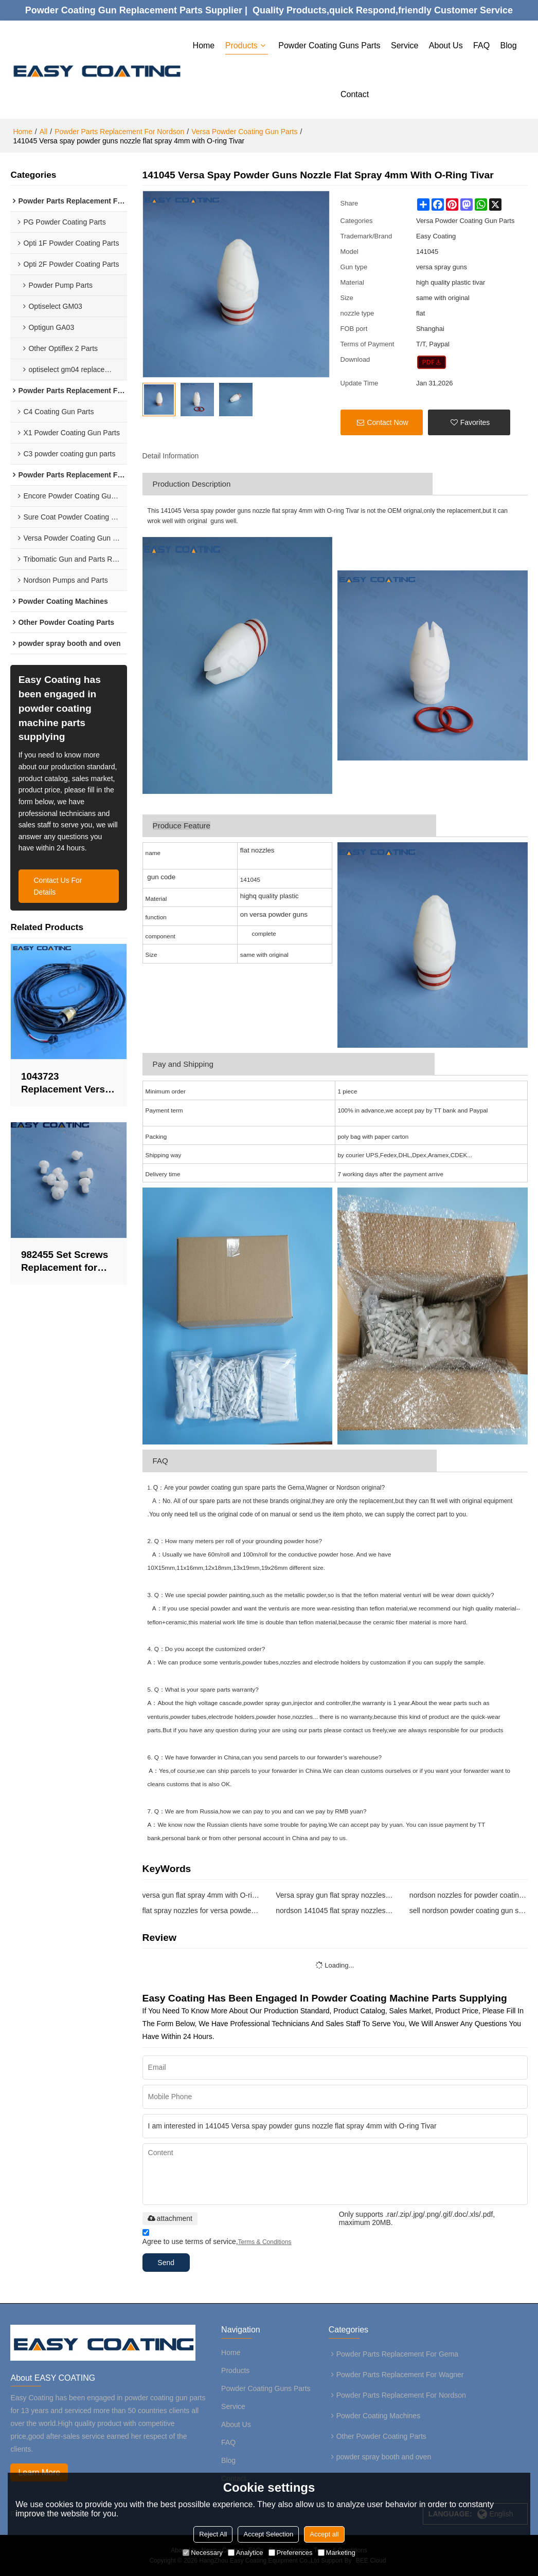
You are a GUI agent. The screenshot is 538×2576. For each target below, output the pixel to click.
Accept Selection (268, 2534)
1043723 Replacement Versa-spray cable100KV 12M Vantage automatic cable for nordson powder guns (68, 1083)
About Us (446, 45)
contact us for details (58, 886)
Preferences (290, 2552)
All (44, 131)
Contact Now (387, 422)
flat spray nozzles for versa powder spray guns (201, 1910)
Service (404, 45)
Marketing (336, 2552)
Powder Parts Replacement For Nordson (119, 131)
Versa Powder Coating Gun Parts (244, 131)
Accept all (324, 2534)
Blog (508, 45)
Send (166, 2262)
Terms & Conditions (265, 2241)
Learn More (40, 2472)
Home (204, 45)
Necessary (202, 2552)
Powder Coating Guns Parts (329, 45)
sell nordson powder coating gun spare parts (468, 1910)
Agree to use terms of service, (217, 2238)
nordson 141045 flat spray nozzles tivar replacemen (335, 1910)
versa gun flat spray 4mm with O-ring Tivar (201, 1895)
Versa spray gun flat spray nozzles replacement (335, 1895)
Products (241, 45)
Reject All (213, 2534)
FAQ (481, 45)
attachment (170, 2217)
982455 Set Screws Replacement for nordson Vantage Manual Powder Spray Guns (65, 1262)
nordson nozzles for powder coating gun (468, 1895)
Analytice (245, 2552)
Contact (354, 93)
